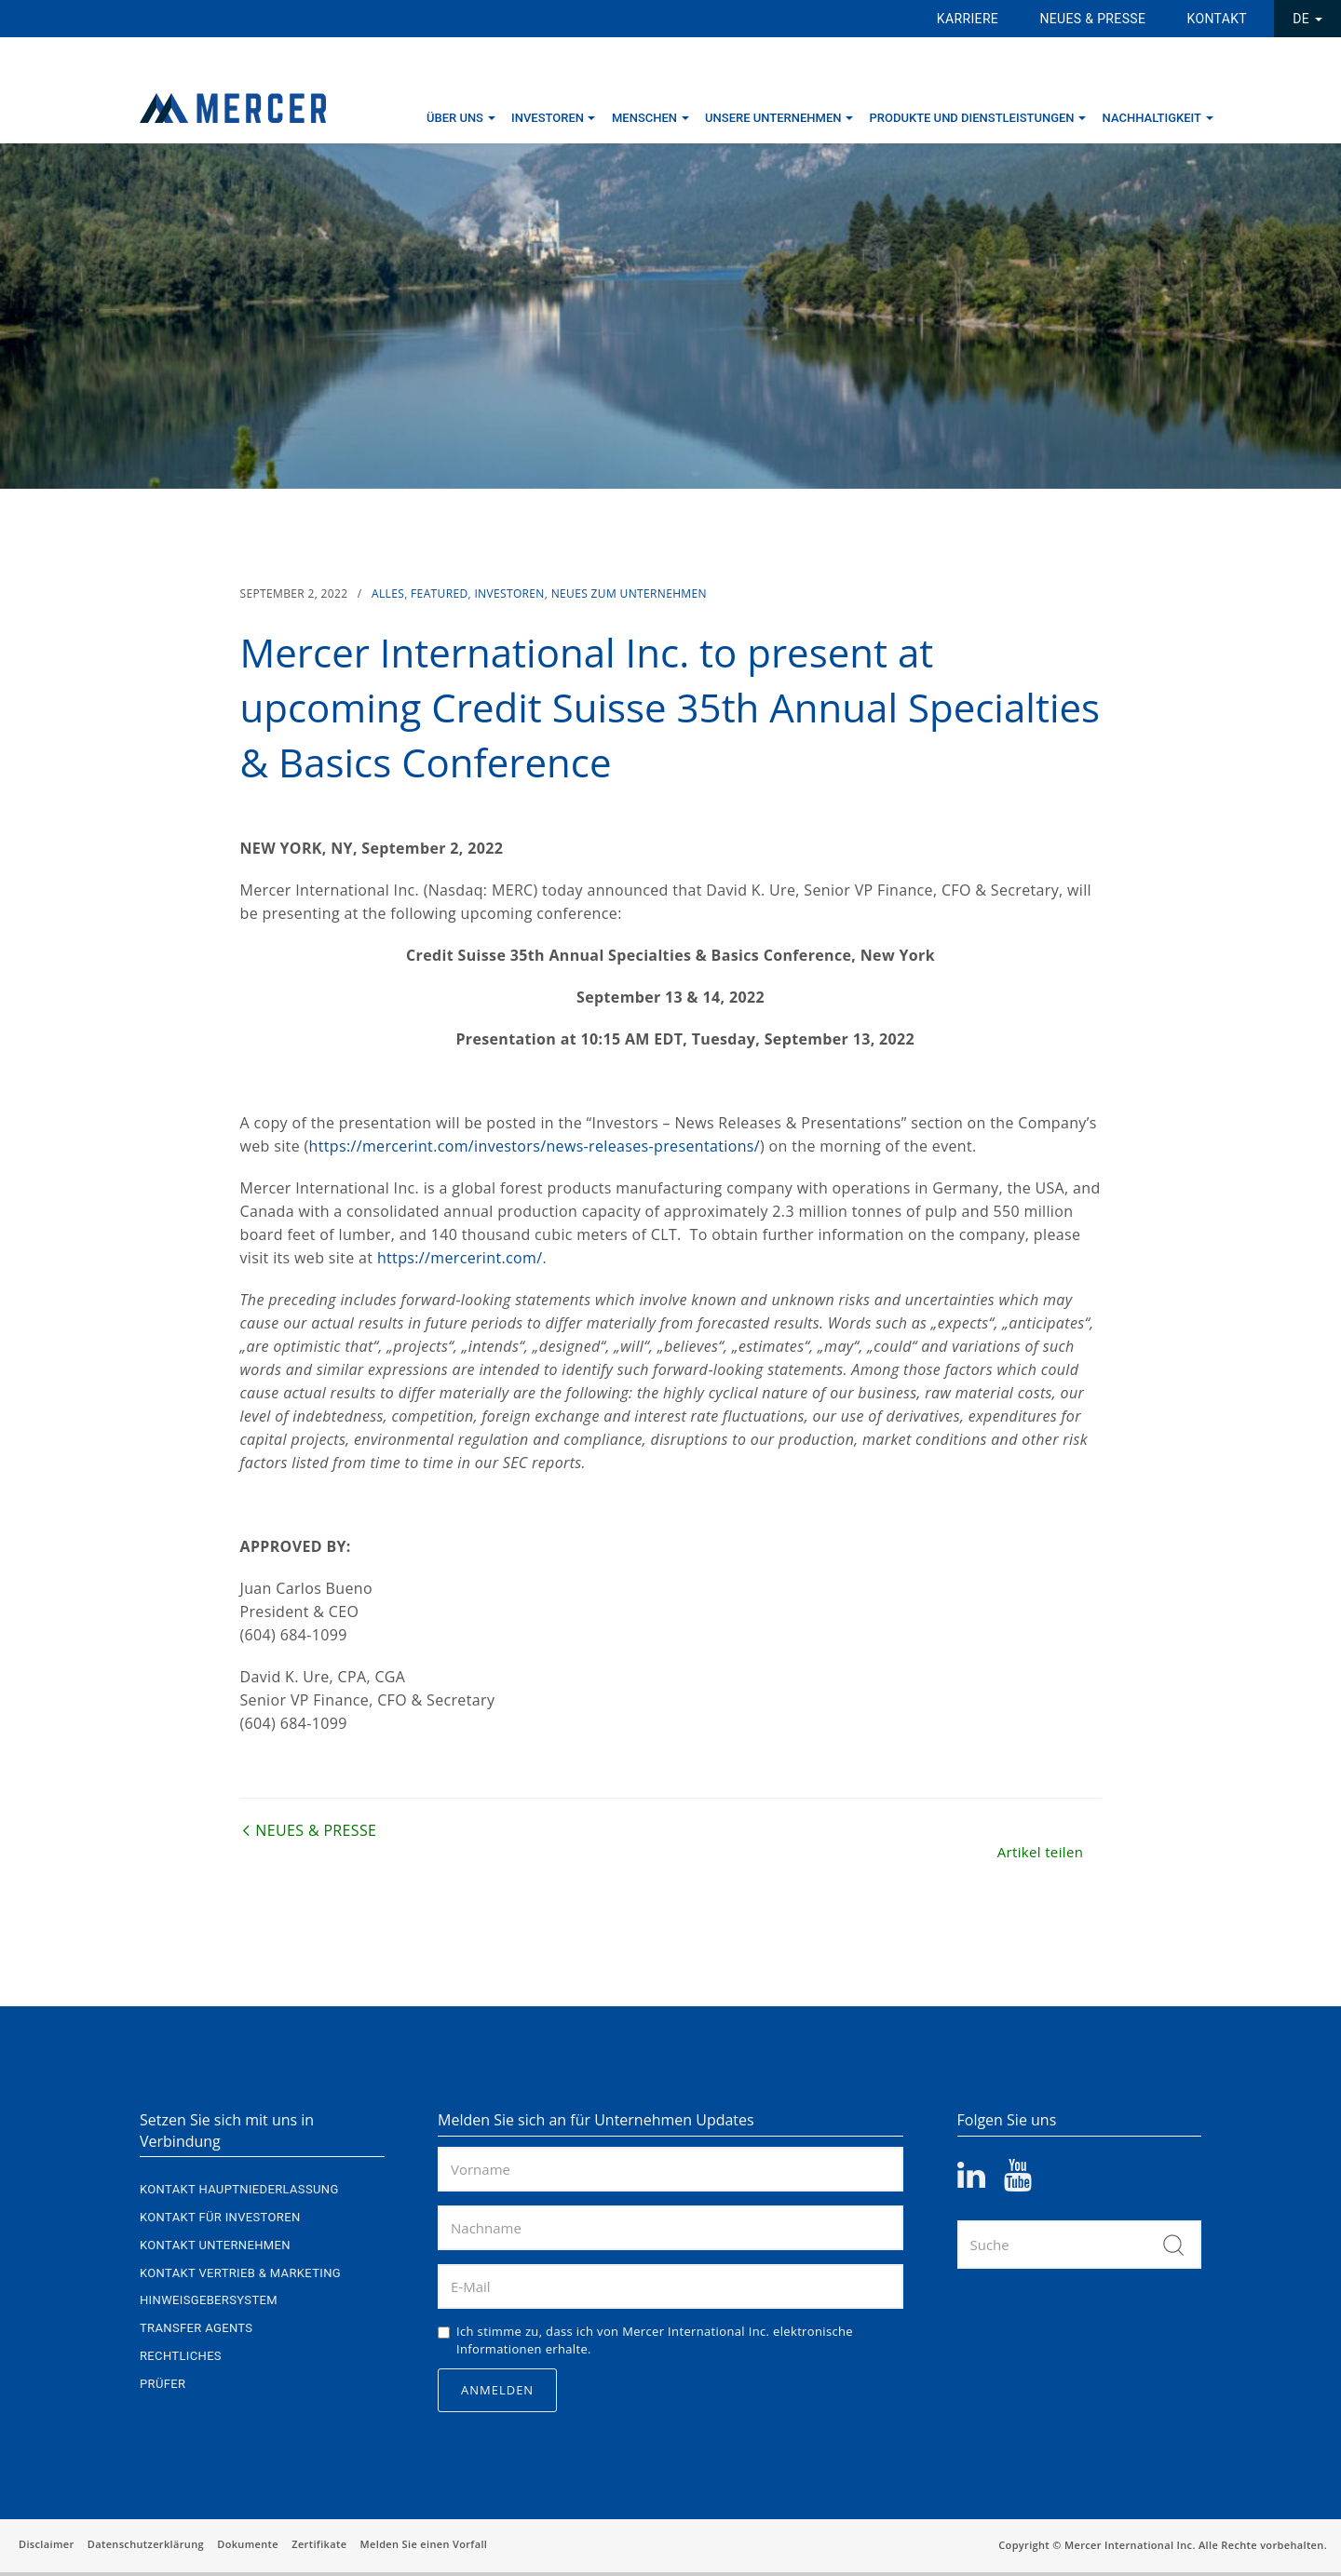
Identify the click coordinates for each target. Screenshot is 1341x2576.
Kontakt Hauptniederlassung (239, 2189)
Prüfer (162, 2384)
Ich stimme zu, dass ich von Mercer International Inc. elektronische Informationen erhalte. (645, 2340)
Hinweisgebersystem (209, 2300)
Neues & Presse (1092, 18)
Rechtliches (181, 2356)
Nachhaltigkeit (1152, 118)
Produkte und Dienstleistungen (971, 118)
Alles (388, 593)
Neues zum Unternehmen (629, 593)
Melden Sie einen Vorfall (424, 2544)
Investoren (547, 118)
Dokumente (247, 2544)
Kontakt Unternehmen (215, 2245)
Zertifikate (318, 2544)
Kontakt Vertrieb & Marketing (240, 2273)
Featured (439, 593)
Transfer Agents (196, 2328)
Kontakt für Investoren (220, 2217)
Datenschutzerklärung (146, 2544)
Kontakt (1217, 18)
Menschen (644, 118)
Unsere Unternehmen (773, 118)
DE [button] (1307, 18)
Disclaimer (46, 2544)
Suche (1173, 2244)
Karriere (967, 18)
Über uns (455, 118)
